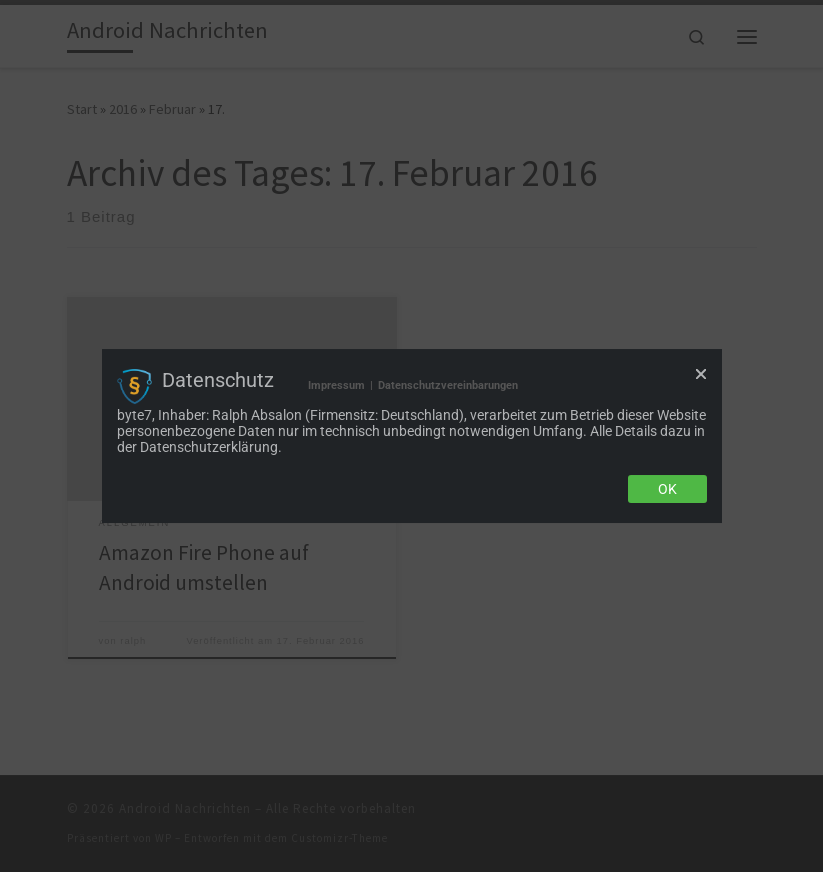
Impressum (336, 385)
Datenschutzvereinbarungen (448, 385)
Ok (667, 489)
